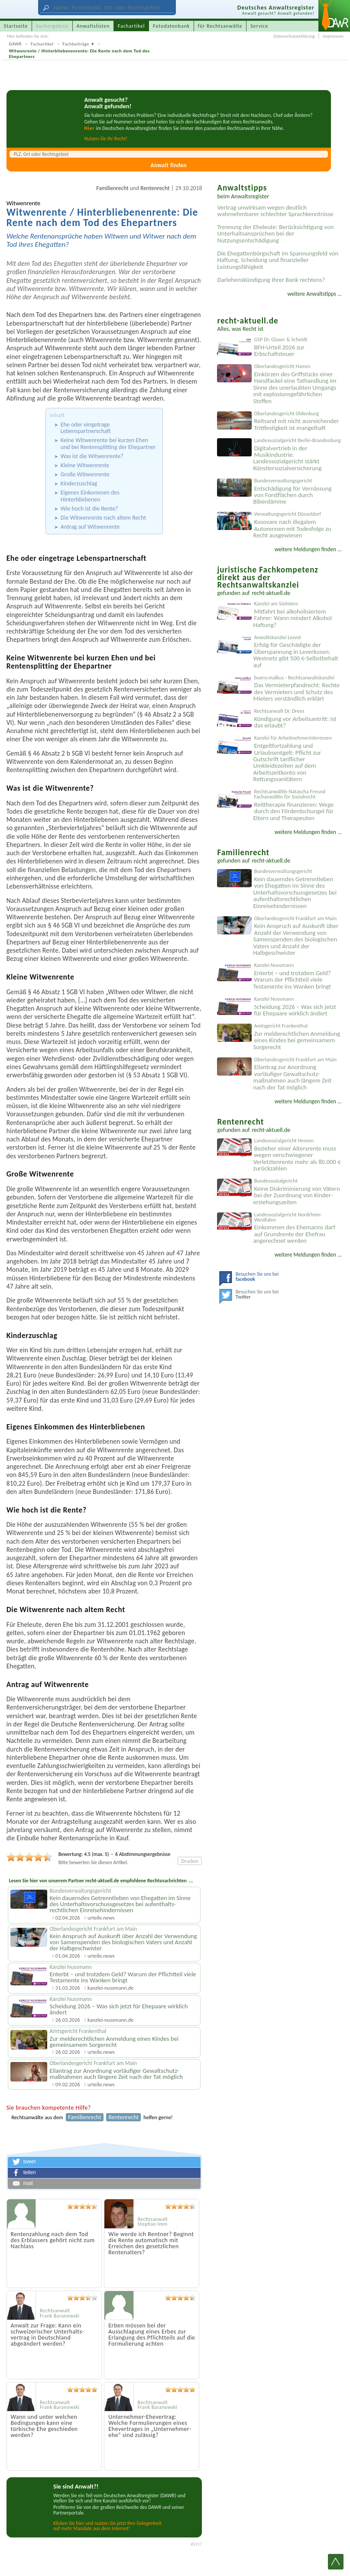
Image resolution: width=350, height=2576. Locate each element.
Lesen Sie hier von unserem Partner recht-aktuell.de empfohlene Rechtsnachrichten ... (101, 1881)
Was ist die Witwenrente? (92, 456)
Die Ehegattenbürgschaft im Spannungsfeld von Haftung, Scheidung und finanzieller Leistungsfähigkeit (277, 260)
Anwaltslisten (93, 26)
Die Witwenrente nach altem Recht (103, 517)
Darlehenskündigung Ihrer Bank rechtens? (271, 280)
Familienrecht (112, 188)
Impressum (333, 36)
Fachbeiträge (75, 44)
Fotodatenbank (171, 26)
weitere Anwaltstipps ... (314, 293)
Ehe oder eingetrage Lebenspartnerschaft (86, 428)
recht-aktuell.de (271, 593)
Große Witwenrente (85, 474)
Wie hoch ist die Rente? (89, 508)
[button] (104, 2162)
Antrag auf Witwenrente (90, 526)
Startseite (16, 26)
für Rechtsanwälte (220, 26)
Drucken (189, 1861)
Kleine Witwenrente (85, 465)
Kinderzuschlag (79, 483)
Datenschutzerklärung (294, 36)
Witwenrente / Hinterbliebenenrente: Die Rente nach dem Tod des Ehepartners (79, 53)
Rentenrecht (154, 188)
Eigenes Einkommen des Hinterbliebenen (90, 496)
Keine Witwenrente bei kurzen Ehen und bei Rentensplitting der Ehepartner (108, 443)
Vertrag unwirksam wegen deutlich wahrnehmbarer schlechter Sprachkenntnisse (275, 211)
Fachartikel (42, 44)
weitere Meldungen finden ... (308, 549)
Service (259, 26)
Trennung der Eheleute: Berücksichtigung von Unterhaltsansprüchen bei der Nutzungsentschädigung (275, 233)
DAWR (15, 44)
